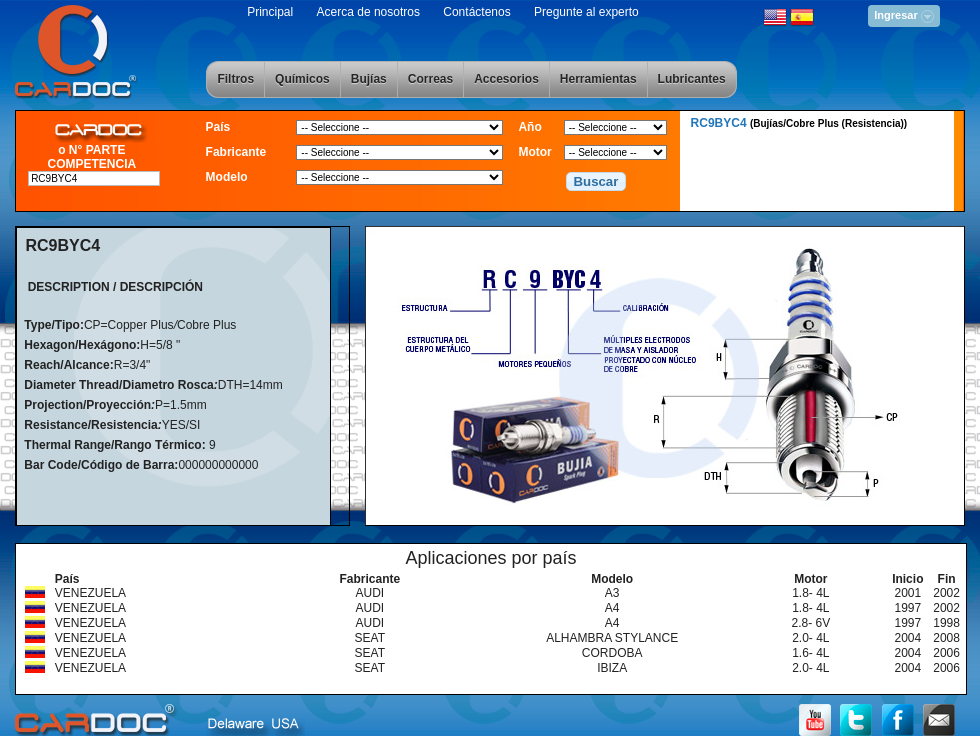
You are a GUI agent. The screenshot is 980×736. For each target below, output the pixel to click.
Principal (270, 12)
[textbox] (94, 178)
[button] (596, 182)
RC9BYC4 (799, 123)
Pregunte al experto (586, 12)
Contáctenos (476, 12)
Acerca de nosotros (368, 12)
